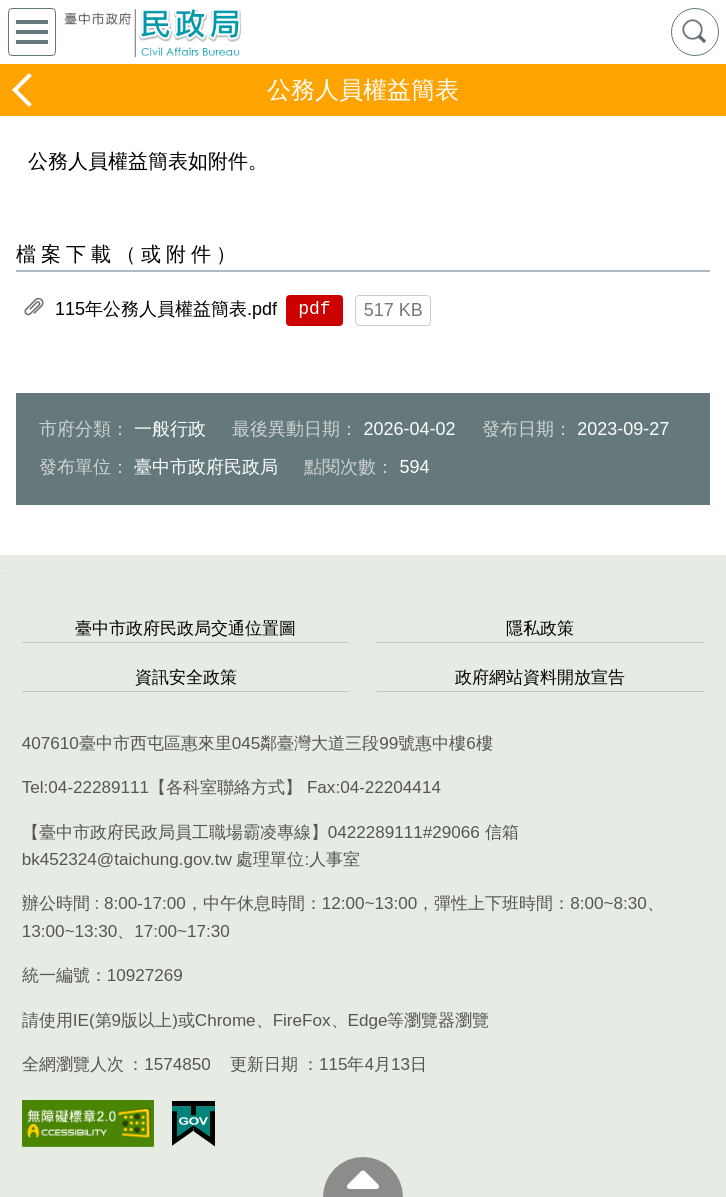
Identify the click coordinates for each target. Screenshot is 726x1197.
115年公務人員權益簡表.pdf (166, 309)
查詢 (695, 32)
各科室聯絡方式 (225, 787)
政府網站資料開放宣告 (540, 677)
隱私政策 (540, 628)
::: (7, 565)
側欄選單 (32, 32)
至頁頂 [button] (363, 1177)
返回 (24, 90)
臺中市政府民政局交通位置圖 (185, 628)
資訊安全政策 (186, 677)
